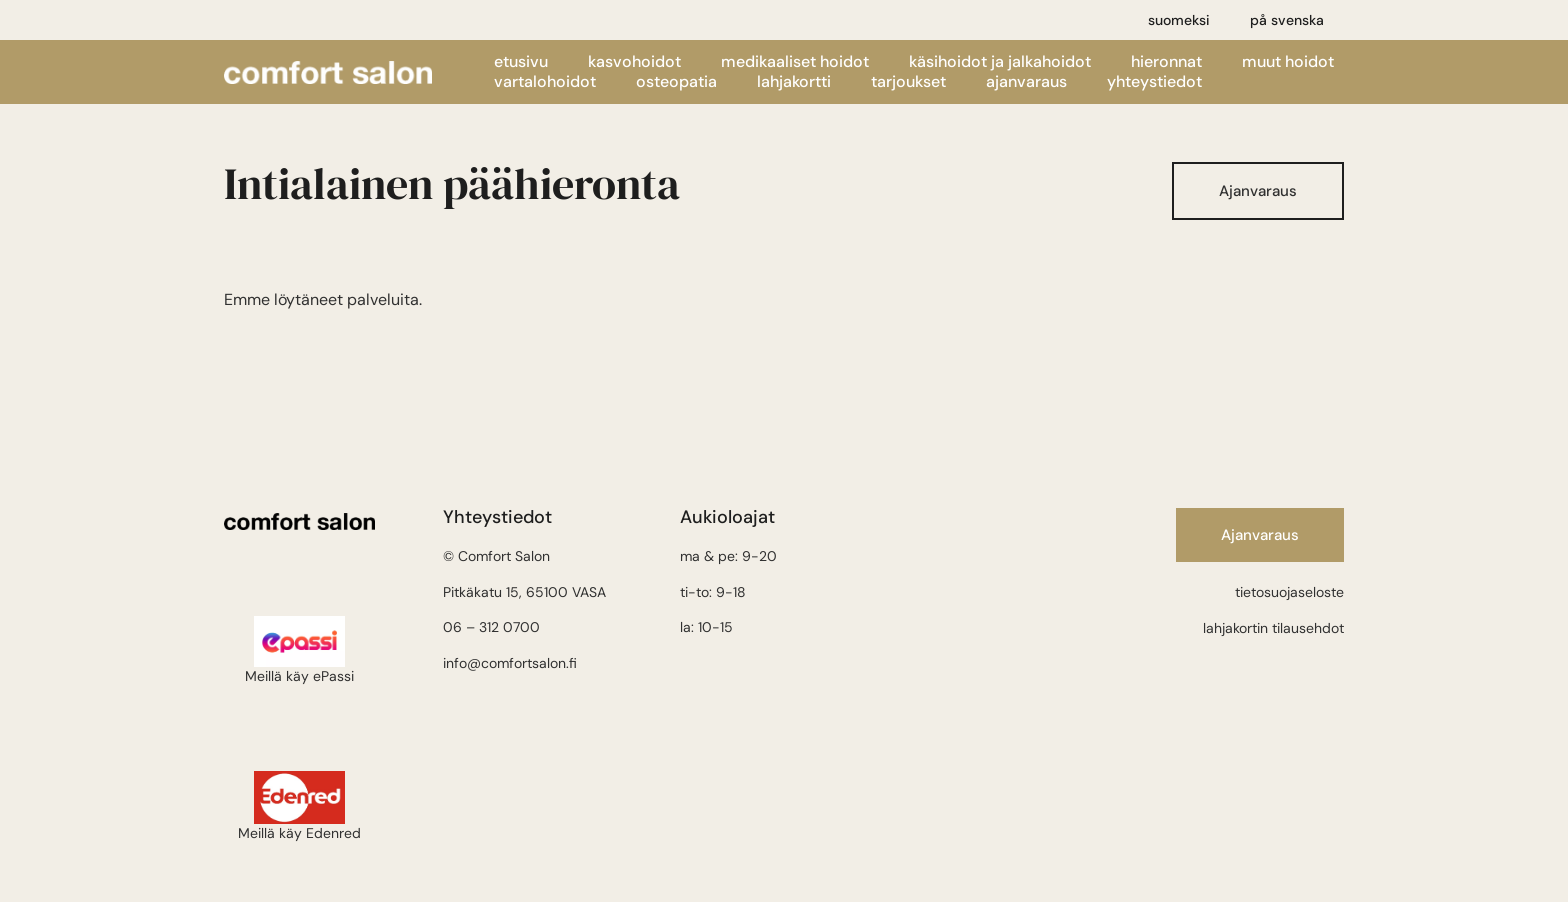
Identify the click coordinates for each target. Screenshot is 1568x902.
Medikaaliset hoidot (795, 62)
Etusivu (521, 62)
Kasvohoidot (634, 62)
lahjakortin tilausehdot (1273, 628)
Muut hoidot (1288, 62)
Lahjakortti (794, 82)
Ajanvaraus (1026, 82)
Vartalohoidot (545, 82)
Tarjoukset (908, 82)
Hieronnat (1166, 62)
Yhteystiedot (1154, 82)
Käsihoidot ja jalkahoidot (1000, 62)
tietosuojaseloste (1289, 592)
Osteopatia (676, 82)
